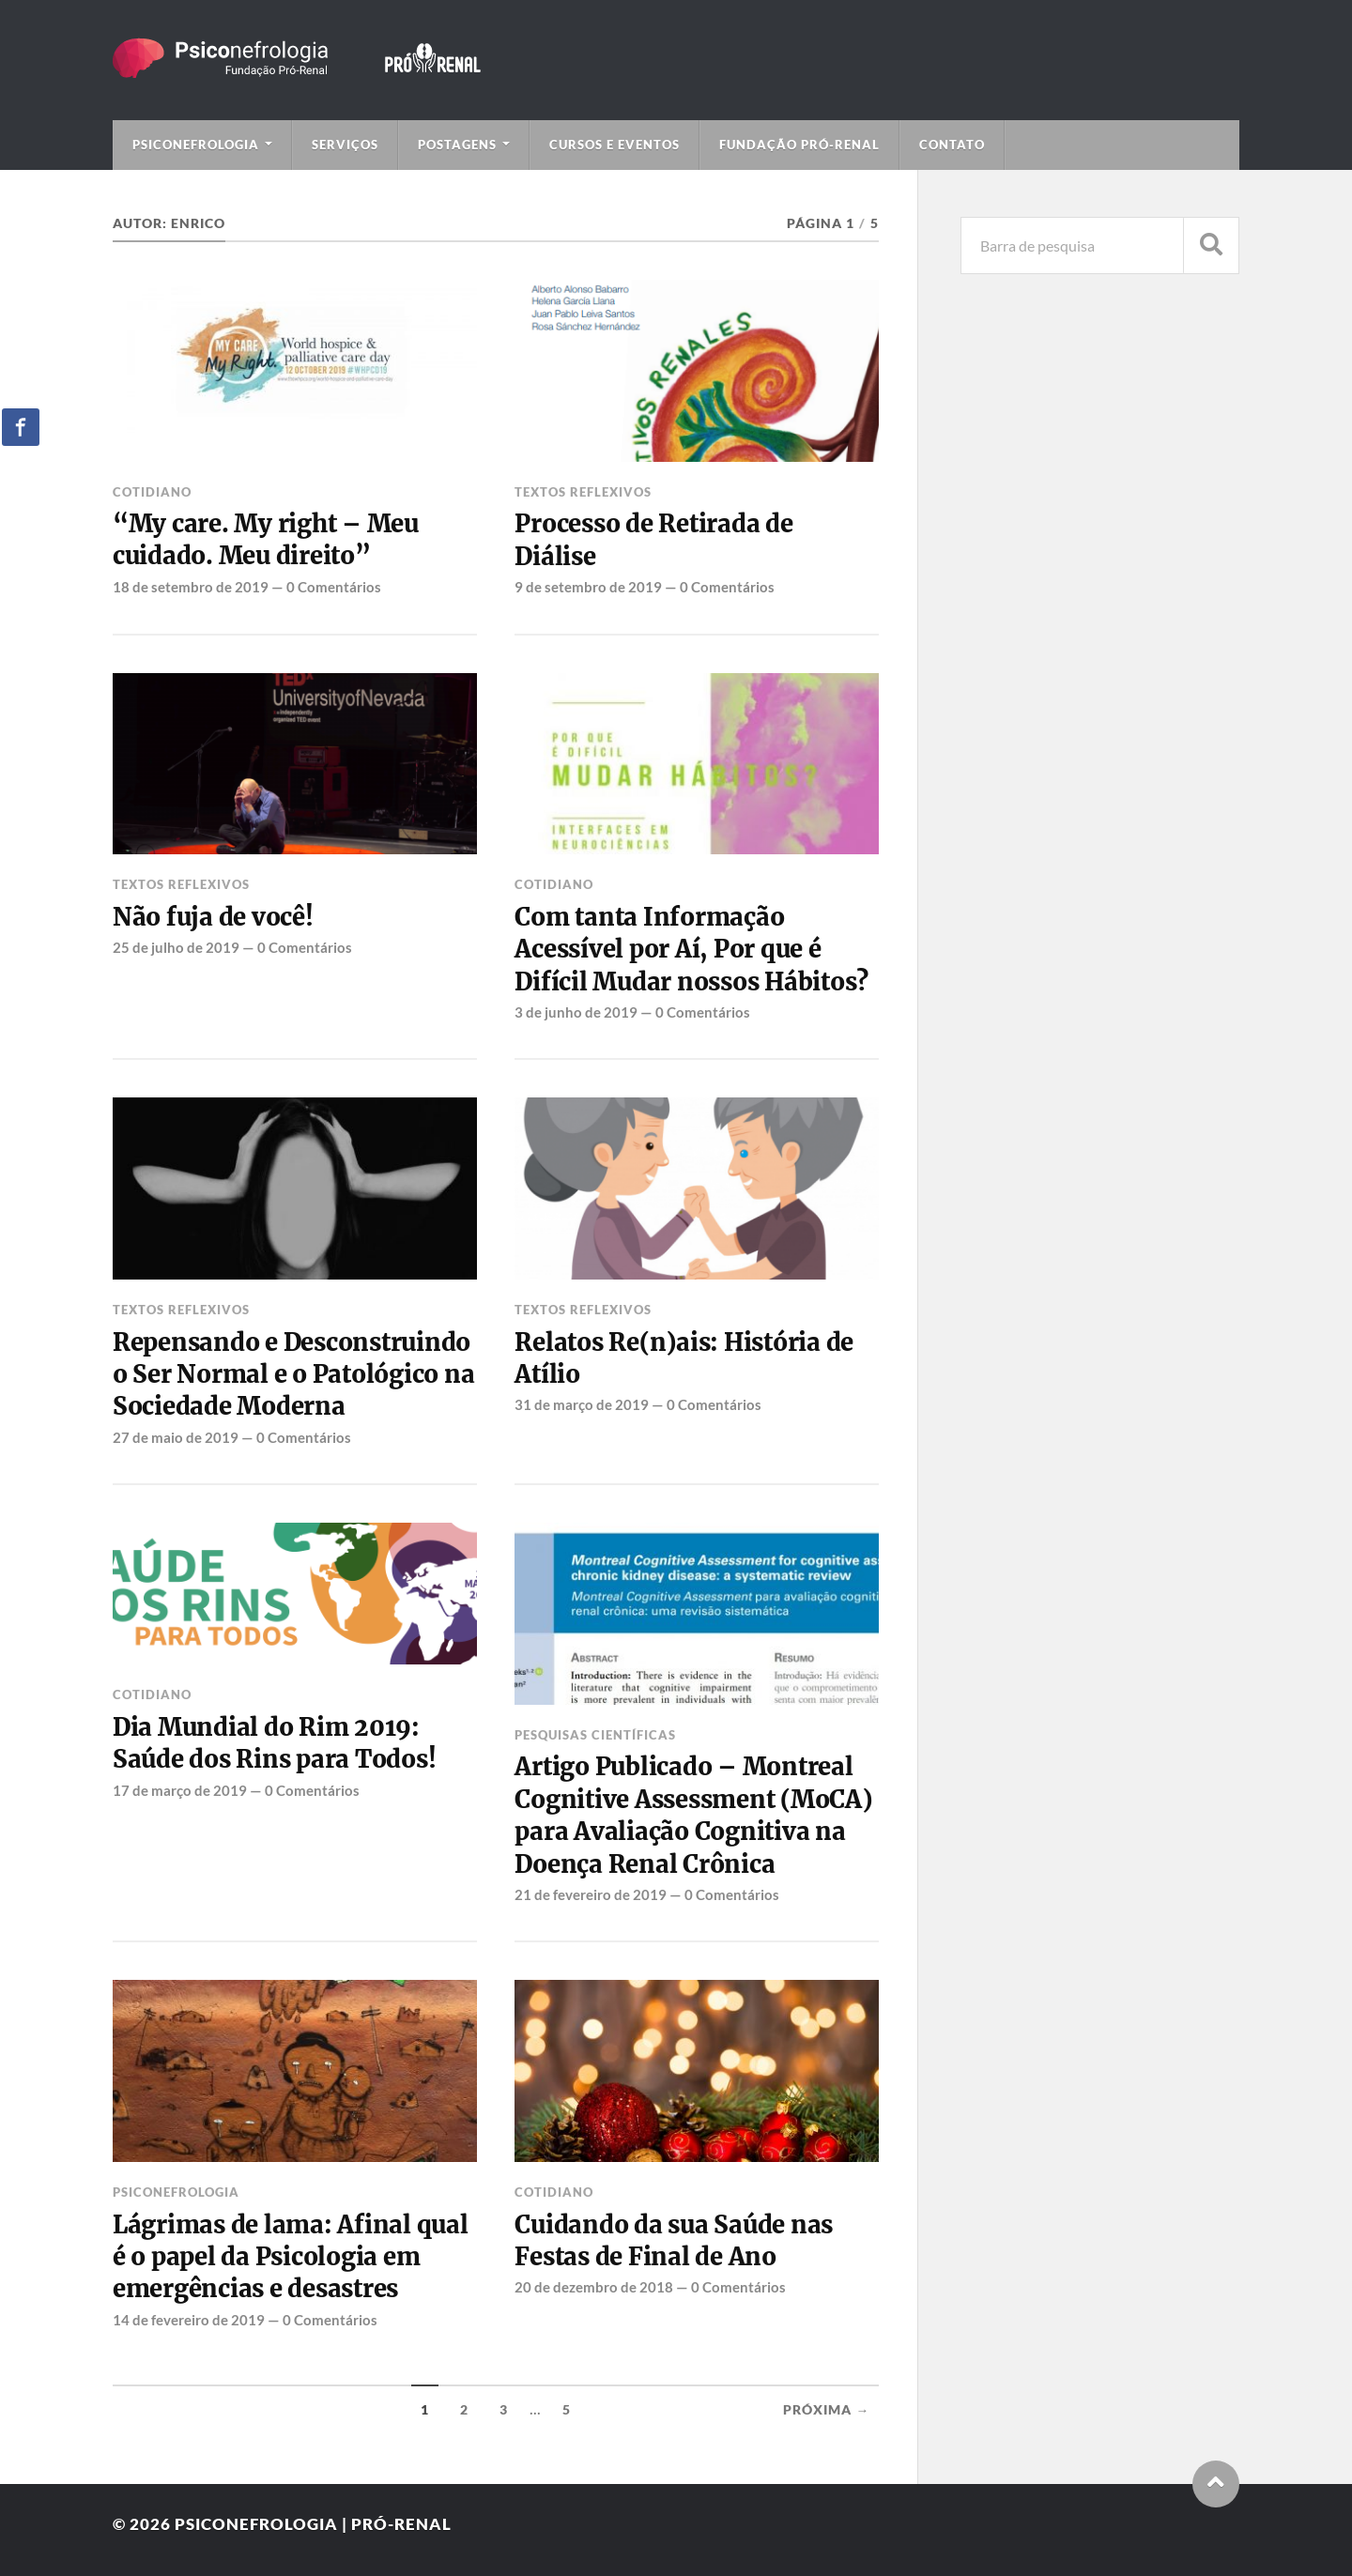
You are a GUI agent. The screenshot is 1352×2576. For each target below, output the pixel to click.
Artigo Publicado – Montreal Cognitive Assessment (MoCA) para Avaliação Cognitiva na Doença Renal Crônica (693, 1815)
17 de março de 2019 (180, 1790)
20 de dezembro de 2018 (594, 2286)
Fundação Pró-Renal (799, 144)
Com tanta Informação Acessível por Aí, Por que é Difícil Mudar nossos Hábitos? (691, 949)
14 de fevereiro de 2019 (189, 2319)
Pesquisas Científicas (595, 1734)
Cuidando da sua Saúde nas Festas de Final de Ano (674, 2241)
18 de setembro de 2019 (191, 586)
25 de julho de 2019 (176, 947)
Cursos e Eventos (614, 144)
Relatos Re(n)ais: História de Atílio (684, 1358)
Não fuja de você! (213, 917)
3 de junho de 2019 (576, 1012)
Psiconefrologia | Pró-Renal (313, 2524)
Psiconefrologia (195, 144)
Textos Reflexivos (583, 491)
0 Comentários (333, 586)
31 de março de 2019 (582, 1404)
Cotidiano (152, 491)
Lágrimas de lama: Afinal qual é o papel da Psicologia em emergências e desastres (291, 2257)
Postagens (457, 144)
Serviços (345, 144)
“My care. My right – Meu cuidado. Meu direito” (266, 540)
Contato (952, 144)
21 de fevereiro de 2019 (591, 1894)
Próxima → (826, 2409)
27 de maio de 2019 (175, 1437)
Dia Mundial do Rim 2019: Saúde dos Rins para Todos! (274, 1743)
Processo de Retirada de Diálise (653, 540)
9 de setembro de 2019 (588, 586)
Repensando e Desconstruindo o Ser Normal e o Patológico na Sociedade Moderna (293, 1374)
